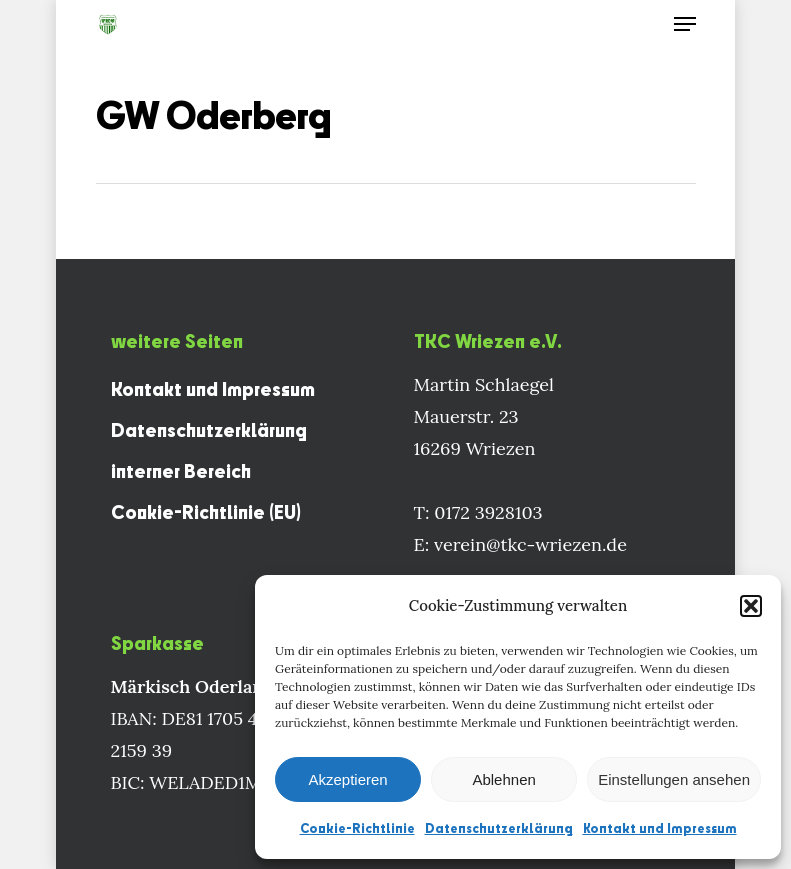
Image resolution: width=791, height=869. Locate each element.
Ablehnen (503, 779)
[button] (751, 606)
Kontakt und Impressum (660, 828)
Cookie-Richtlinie (357, 828)
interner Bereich (181, 471)
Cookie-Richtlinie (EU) (206, 512)
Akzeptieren (347, 779)
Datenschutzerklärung (499, 828)
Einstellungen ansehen (674, 779)
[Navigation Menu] (685, 24)
